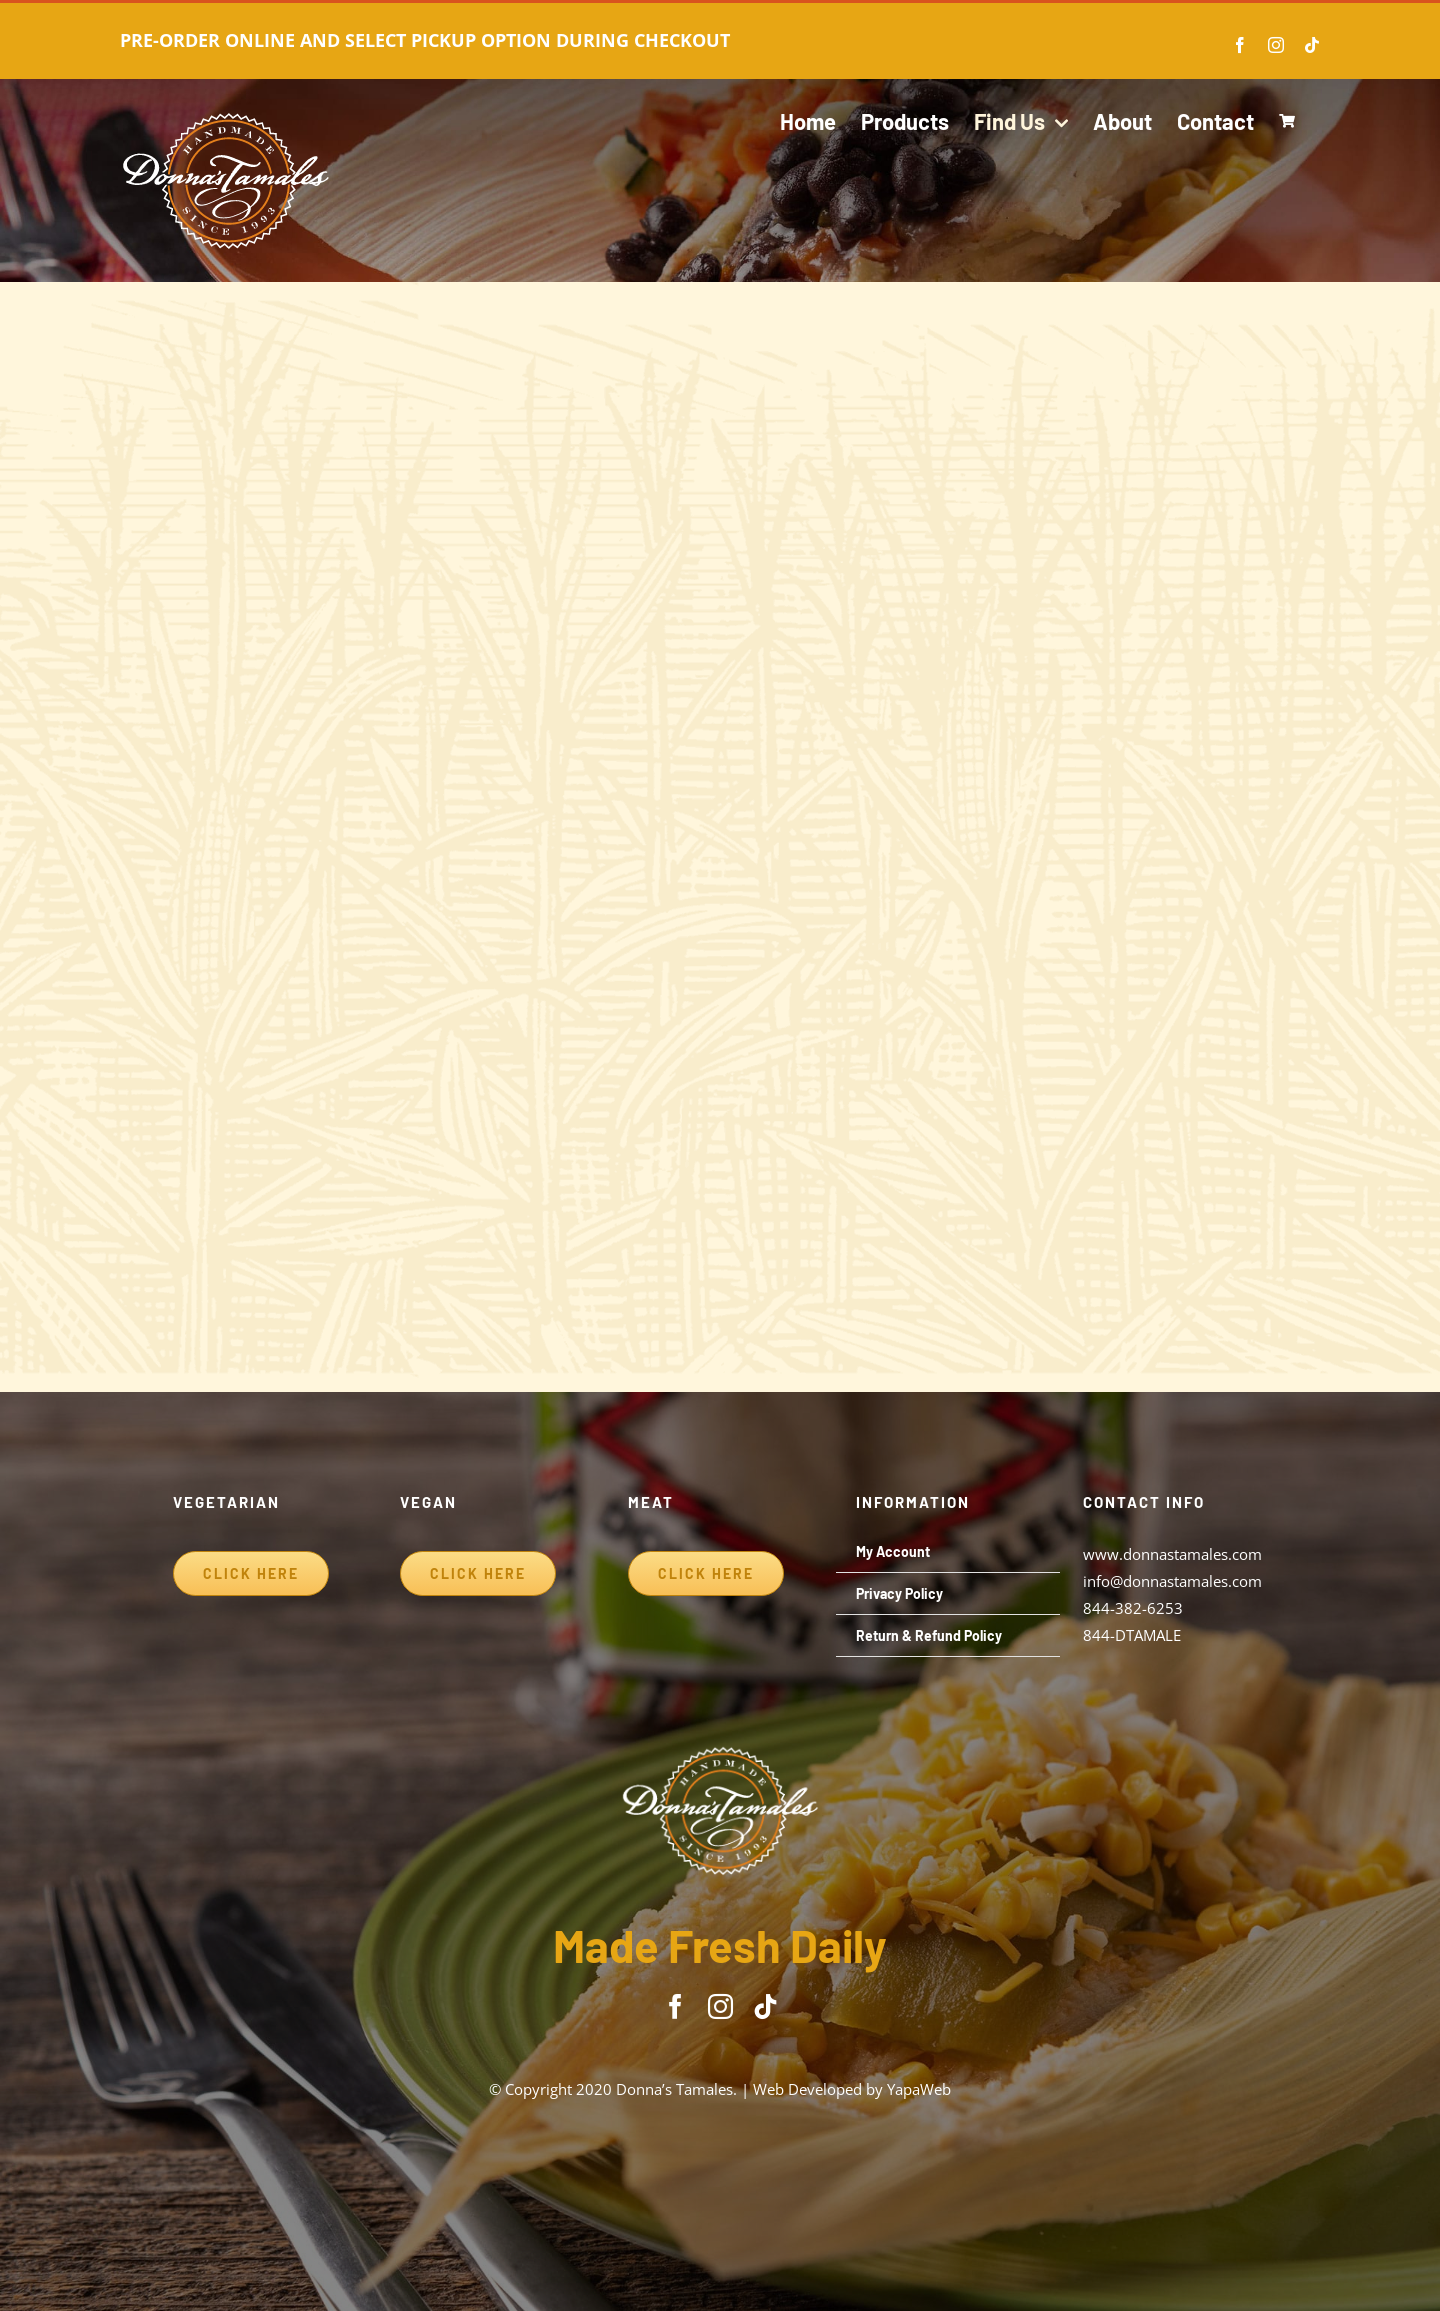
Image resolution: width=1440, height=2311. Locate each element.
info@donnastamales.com (1172, 1581)
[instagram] (720, 2006)
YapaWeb (919, 2089)
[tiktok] (765, 2006)
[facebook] (675, 2006)
